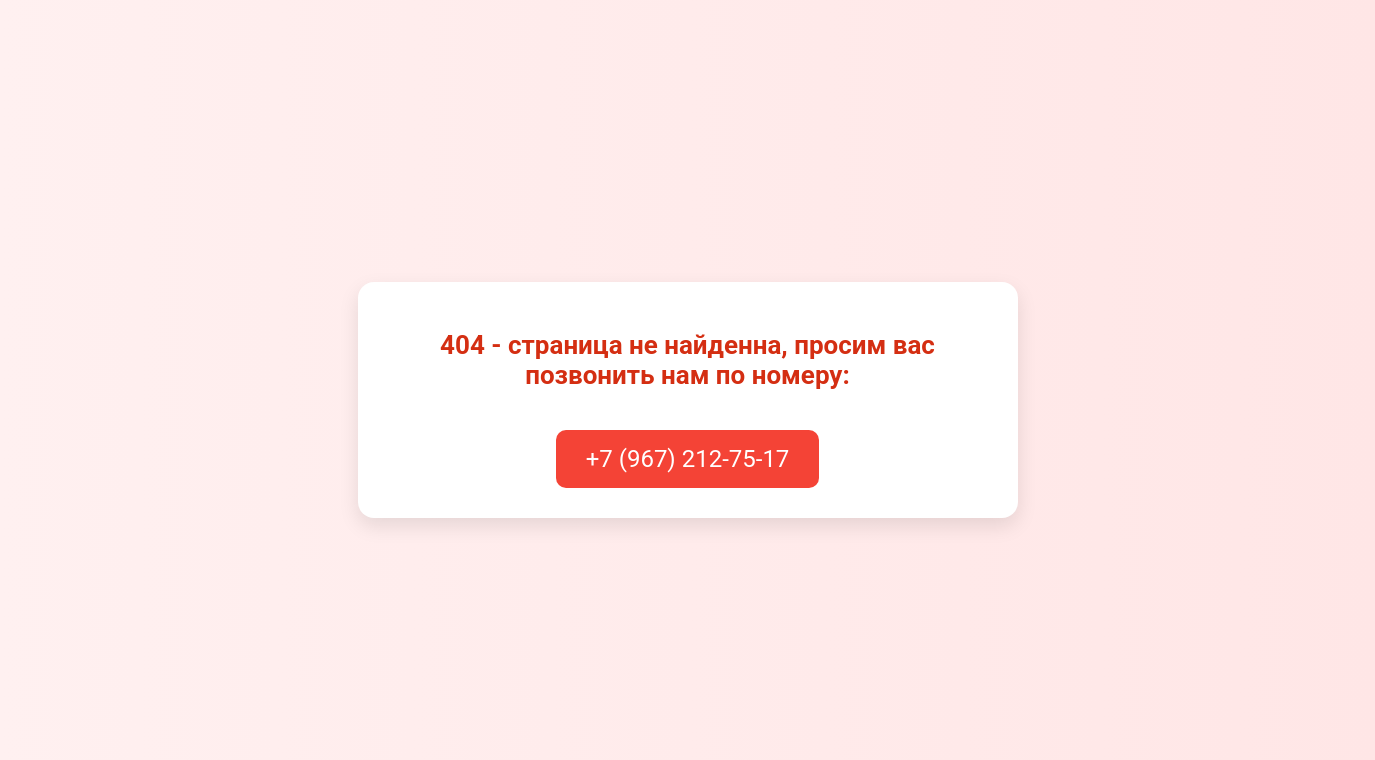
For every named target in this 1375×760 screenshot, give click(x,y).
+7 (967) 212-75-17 (688, 459)
